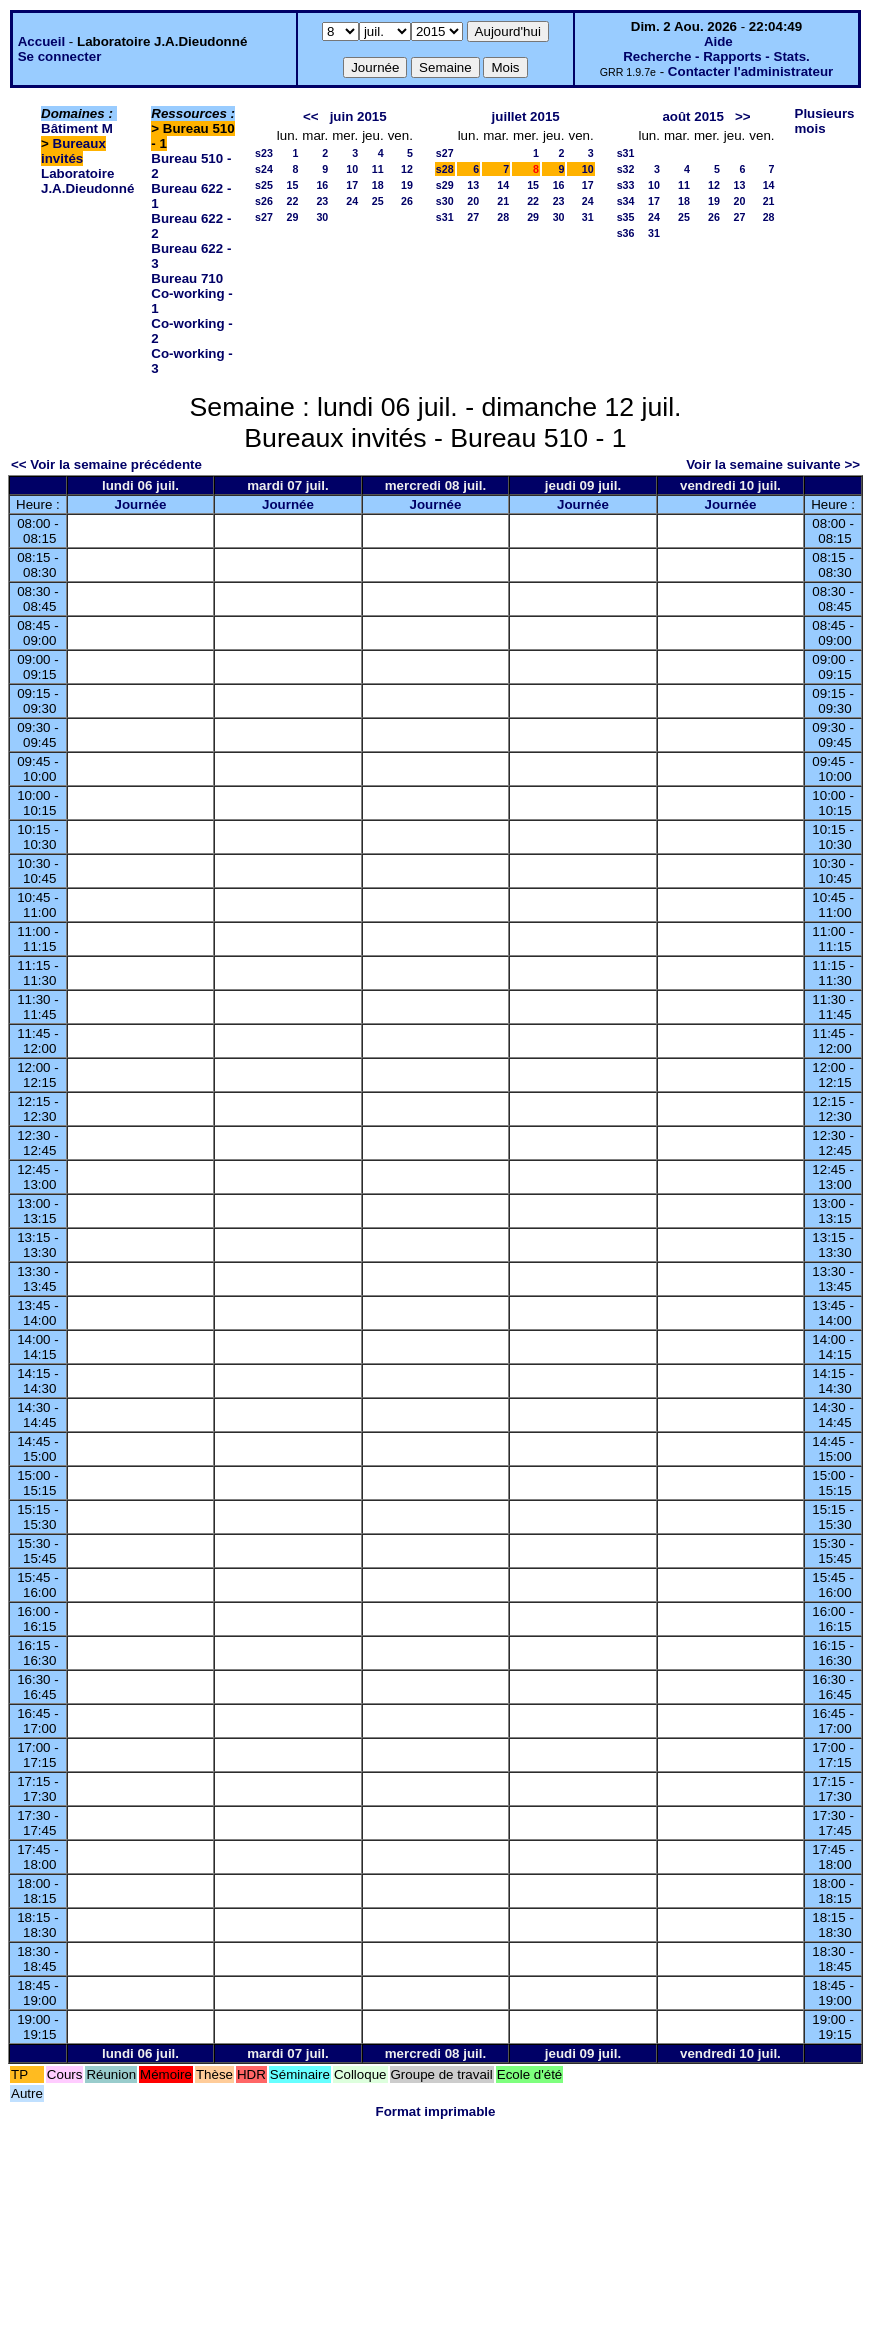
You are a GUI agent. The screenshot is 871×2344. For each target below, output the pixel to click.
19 (407, 185)
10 (352, 169)
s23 (264, 153)
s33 (626, 185)
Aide (718, 41)
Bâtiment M (77, 128)
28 (503, 217)
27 (473, 217)
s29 (445, 185)
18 (378, 185)
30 (322, 217)
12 (407, 169)
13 (473, 185)
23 (322, 201)
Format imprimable (436, 2111)
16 (322, 185)
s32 (626, 169)
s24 (264, 169)
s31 (445, 217)
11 (378, 169)
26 (407, 201)
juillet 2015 (526, 116)
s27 (264, 217)
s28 (445, 169)
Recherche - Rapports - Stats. (716, 56)
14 (503, 185)
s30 (445, 201)
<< (311, 116)
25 (378, 201)
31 (588, 217)
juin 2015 (358, 116)
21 (503, 201)
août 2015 (693, 116)
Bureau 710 (187, 278)
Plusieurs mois (825, 121)
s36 (626, 233)
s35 (626, 217)
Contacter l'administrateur (750, 71)
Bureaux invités (73, 151)
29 (292, 217)
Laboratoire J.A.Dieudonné (87, 181)
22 (292, 201)
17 (352, 185)
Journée (141, 504)
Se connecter (60, 56)
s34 (626, 201)
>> (743, 116)
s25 (264, 185)
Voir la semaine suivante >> (773, 464)
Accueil (41, 41)
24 (352, 201)
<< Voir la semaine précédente (106, 464)
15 (292, 185)
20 (473, 201)
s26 (264, 201)
